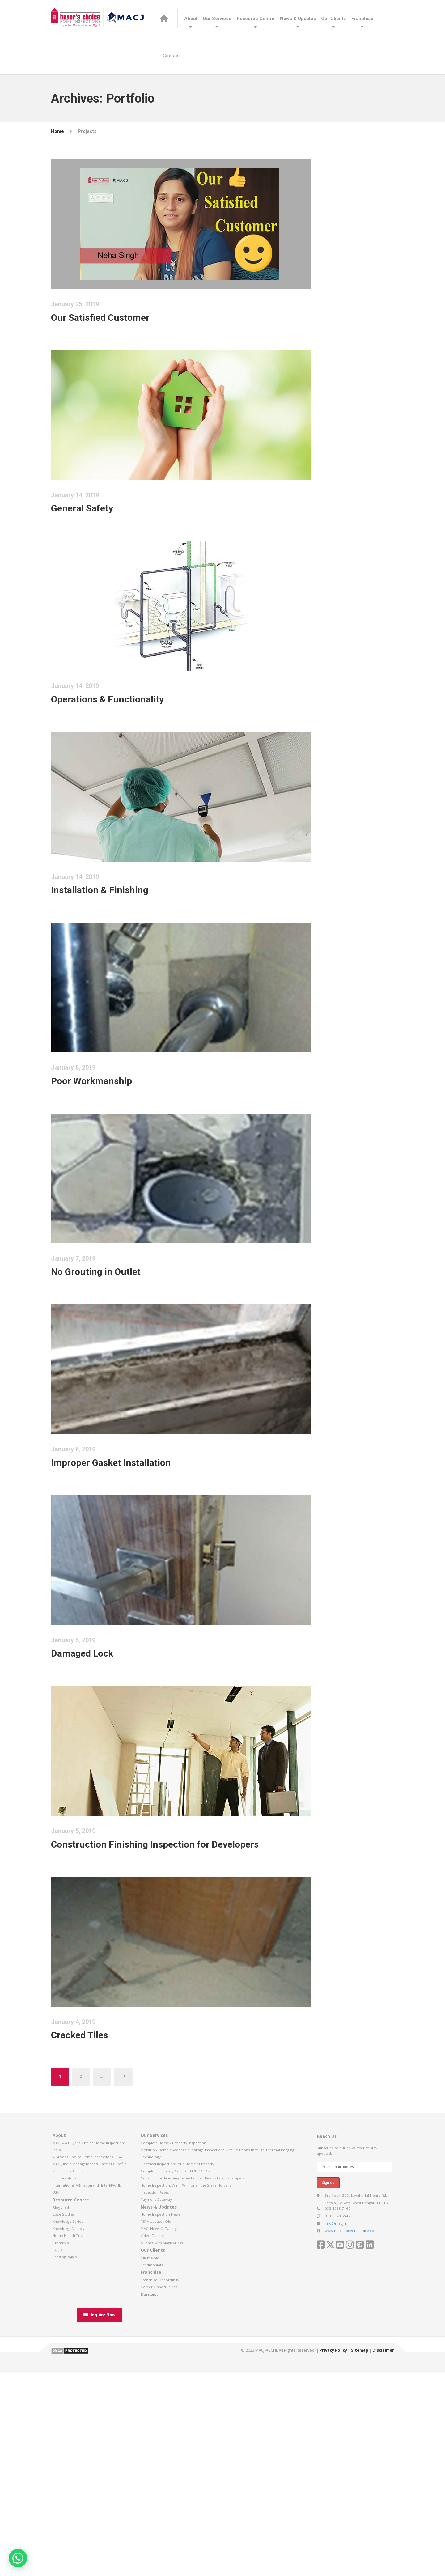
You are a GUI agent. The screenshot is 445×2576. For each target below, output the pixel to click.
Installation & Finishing (119, 959)
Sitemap (359, 2567)
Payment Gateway (156, 2416)
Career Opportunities (159, 2504)
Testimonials (152, 2482)
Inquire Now (99, 2531)
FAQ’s (57, 2466)
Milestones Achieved (70, 2388)
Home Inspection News (160, 2431)
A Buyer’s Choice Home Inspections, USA (87, 2374)
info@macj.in (336, 2440)
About (190, 18)
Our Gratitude (65, 2395)
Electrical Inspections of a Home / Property (177, 2381)
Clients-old (150, 2474)
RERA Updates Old (156, 2438)
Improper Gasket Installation (130, 1597)
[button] (18, 2558)
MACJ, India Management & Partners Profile (90, 2381)
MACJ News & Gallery (159, 2445)
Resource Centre (255, 18)
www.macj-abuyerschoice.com (351, 2447)
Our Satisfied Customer (119, 322)
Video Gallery (152, 2452)
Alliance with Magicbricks (162, 2459)
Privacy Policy (333, 2567)
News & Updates (298, 18)
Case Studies (64, 2431)
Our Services (217, 18)
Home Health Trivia (69, 2452)
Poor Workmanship (110, 1172)
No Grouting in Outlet (115, 1384)
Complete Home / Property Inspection (173, 2359)
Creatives (61, 2459)
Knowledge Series (68, 2438)
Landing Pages (65, 2474)
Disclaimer (383, 2567)
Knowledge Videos (68, 2445)
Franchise (362, 18)
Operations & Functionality (126, 747)
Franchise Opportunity (160, 2496)
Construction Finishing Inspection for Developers (174, 2022)
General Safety (101, 534)
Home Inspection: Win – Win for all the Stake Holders (186, 2402)
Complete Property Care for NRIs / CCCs (175, 2388)
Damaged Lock (101, 1809)
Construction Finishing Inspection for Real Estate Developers (193, 2395)
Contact (171, 55)
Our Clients (333, 18)
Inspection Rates (155, 2409)
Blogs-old (61, 2424)
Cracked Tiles (98, 2234)
